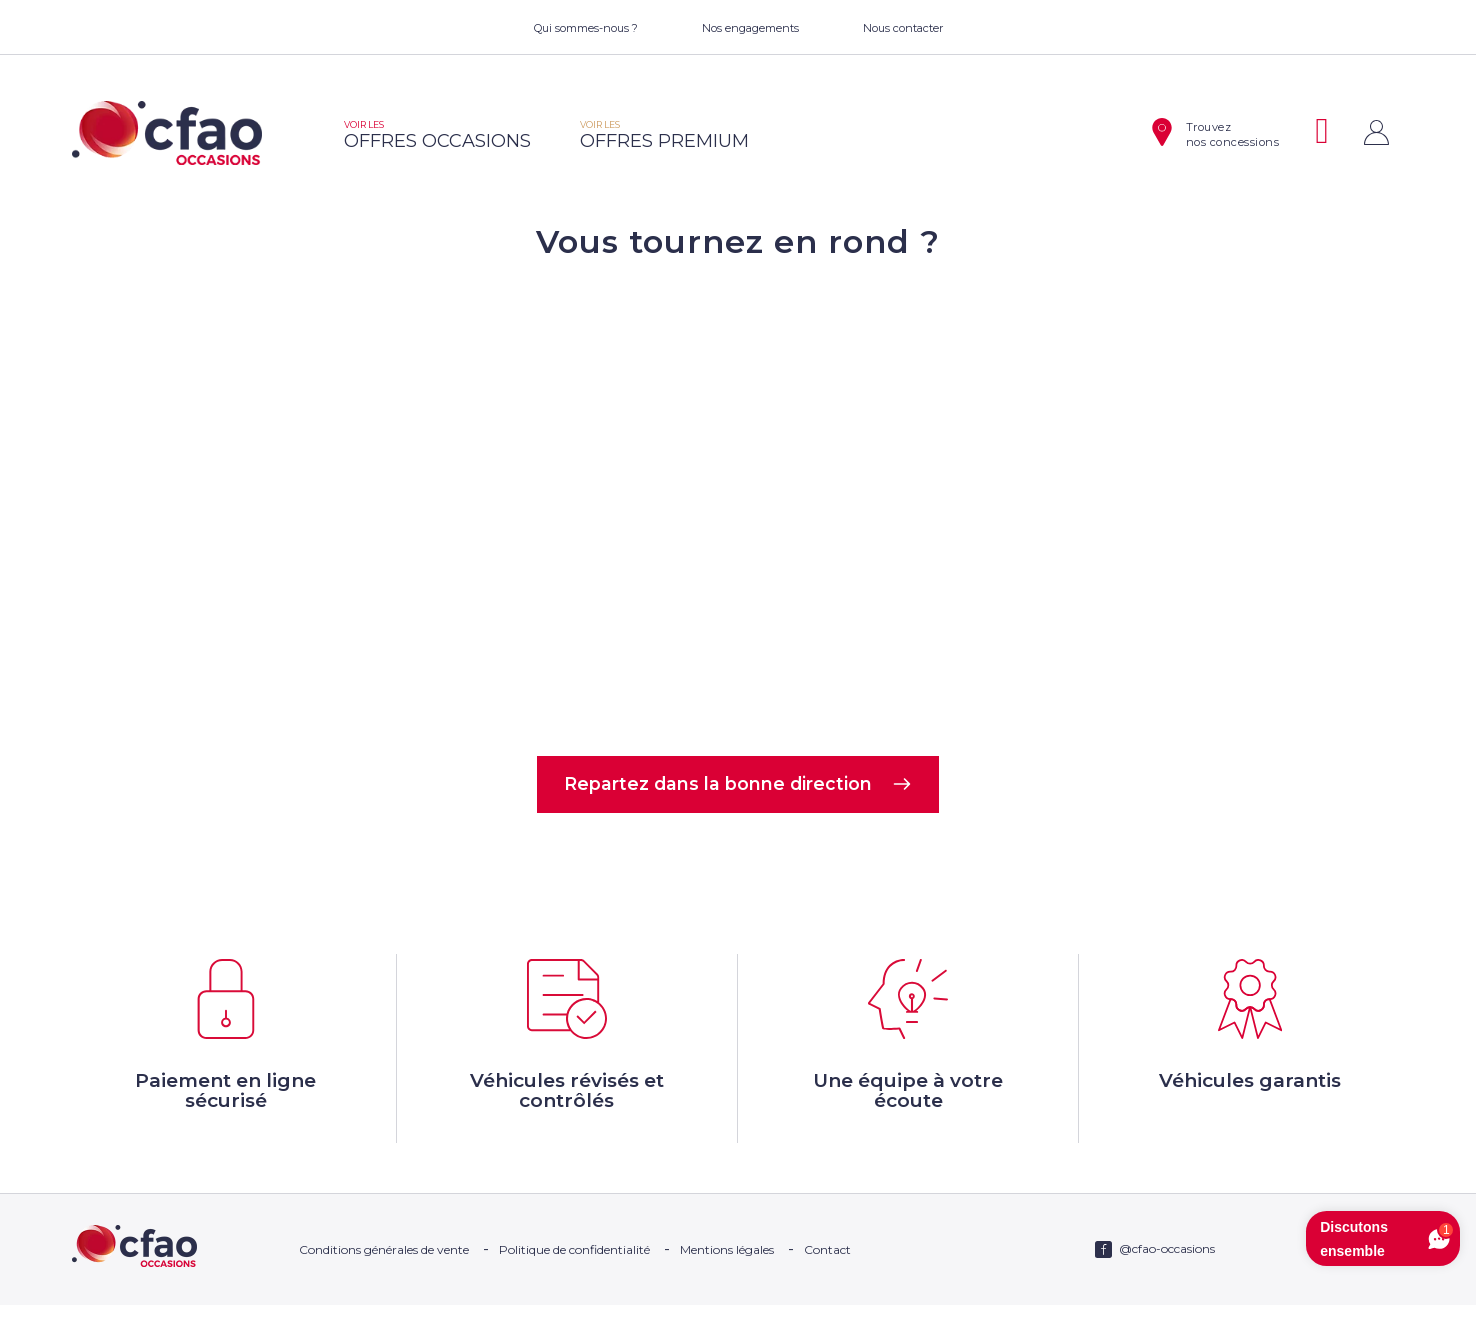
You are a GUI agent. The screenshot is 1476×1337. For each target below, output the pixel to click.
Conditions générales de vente (384, 1281)
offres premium (664, 135)
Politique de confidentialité (574, 1281)
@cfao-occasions (1167, 1280)
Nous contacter (903, 28)
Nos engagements (750, 28)
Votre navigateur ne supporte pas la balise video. (738, 506)
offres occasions (437, 135)
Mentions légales (727, 1281)
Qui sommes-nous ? (586, 28)
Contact (827, 1281)
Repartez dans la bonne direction (738, 787)
